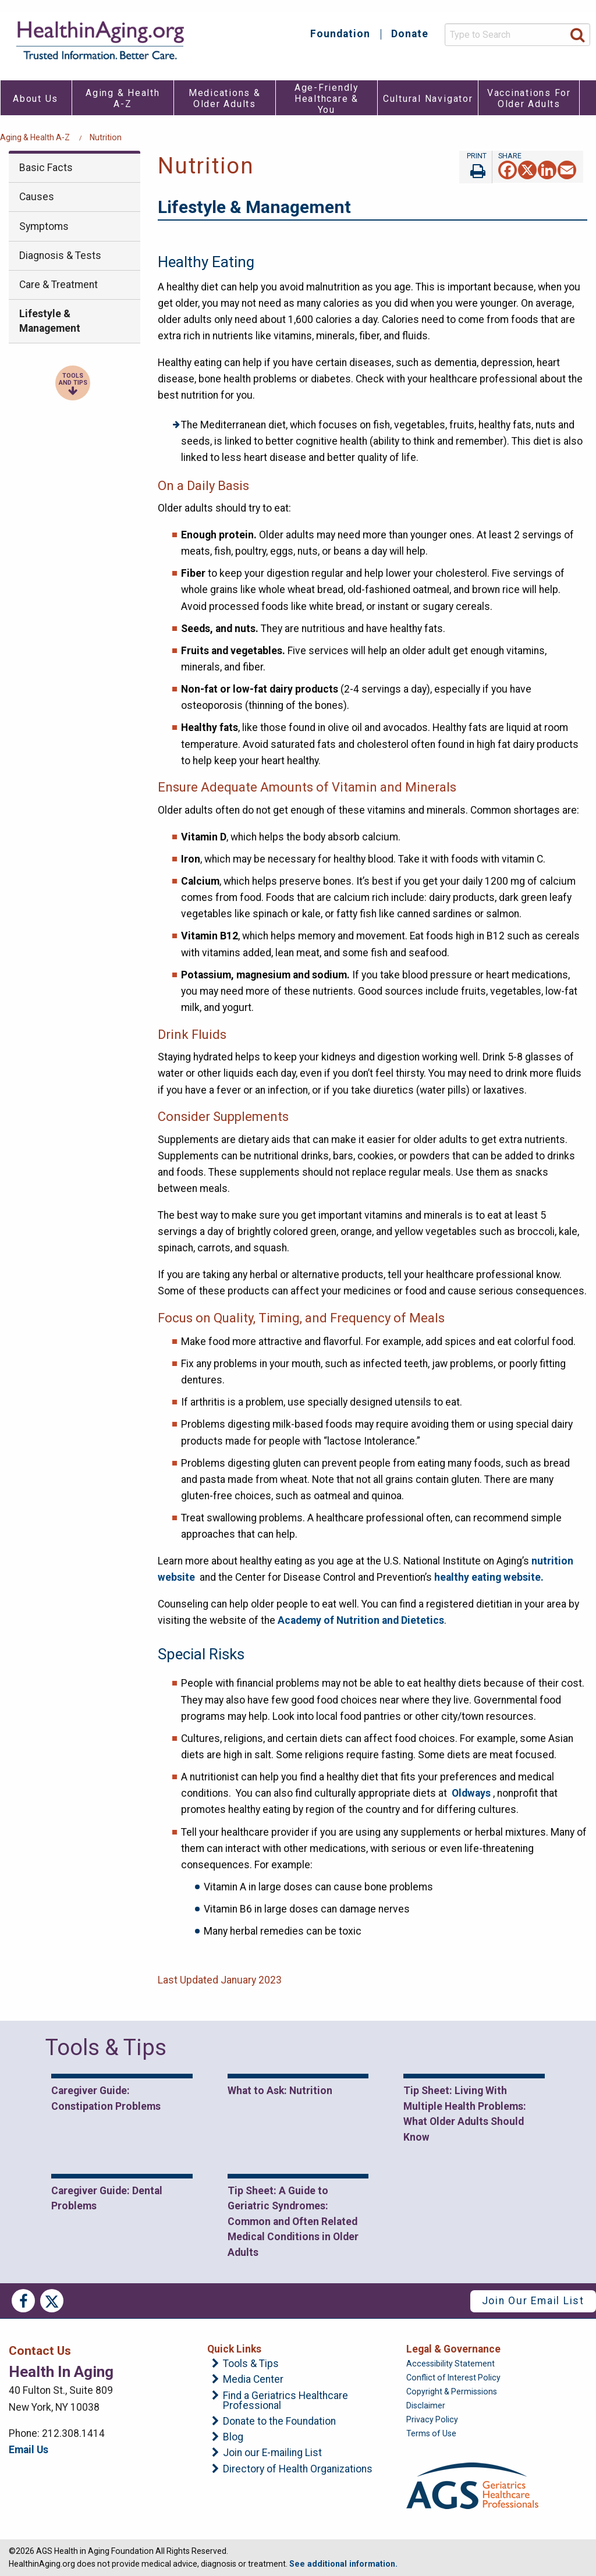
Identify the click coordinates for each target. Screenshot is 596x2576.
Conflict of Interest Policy (453, 2377)
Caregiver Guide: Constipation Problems (106, 2098)
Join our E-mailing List (272, 2453)
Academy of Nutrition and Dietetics (361, 1620)
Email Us (28, 2450)
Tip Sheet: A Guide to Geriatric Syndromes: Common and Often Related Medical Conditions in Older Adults (293, 2221)
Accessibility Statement (450, 2363)
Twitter (51, 2300)
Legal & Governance (453, 2349)
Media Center (253, 2380)
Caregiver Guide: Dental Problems (106, 2198)
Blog (233, 2437)
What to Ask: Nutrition (280, 2090)
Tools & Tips (251, 2364)
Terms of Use (431, 2433)
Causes (36, 197)
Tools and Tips (73, 379)
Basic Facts (46, 167)
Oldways (471, 1793)
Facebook (23, 2300)
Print (475, 167)
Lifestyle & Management (49, 321)
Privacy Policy (432, 2419)
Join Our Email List (533, 2301)
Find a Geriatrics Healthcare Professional (285, 2401)
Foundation (340, 34)
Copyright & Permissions (451, 2391)
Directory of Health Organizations (297, 2469)
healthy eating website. (489, 1577)
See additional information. (343, 2563)
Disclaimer (425, 2405)
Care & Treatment (58, 284)
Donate (409, 34)
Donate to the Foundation (279, 2422)
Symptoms (44, 226)
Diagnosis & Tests (60, 255)
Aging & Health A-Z (35, 137)
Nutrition (106, 137)
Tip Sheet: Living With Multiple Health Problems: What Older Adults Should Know (464, 2113)
